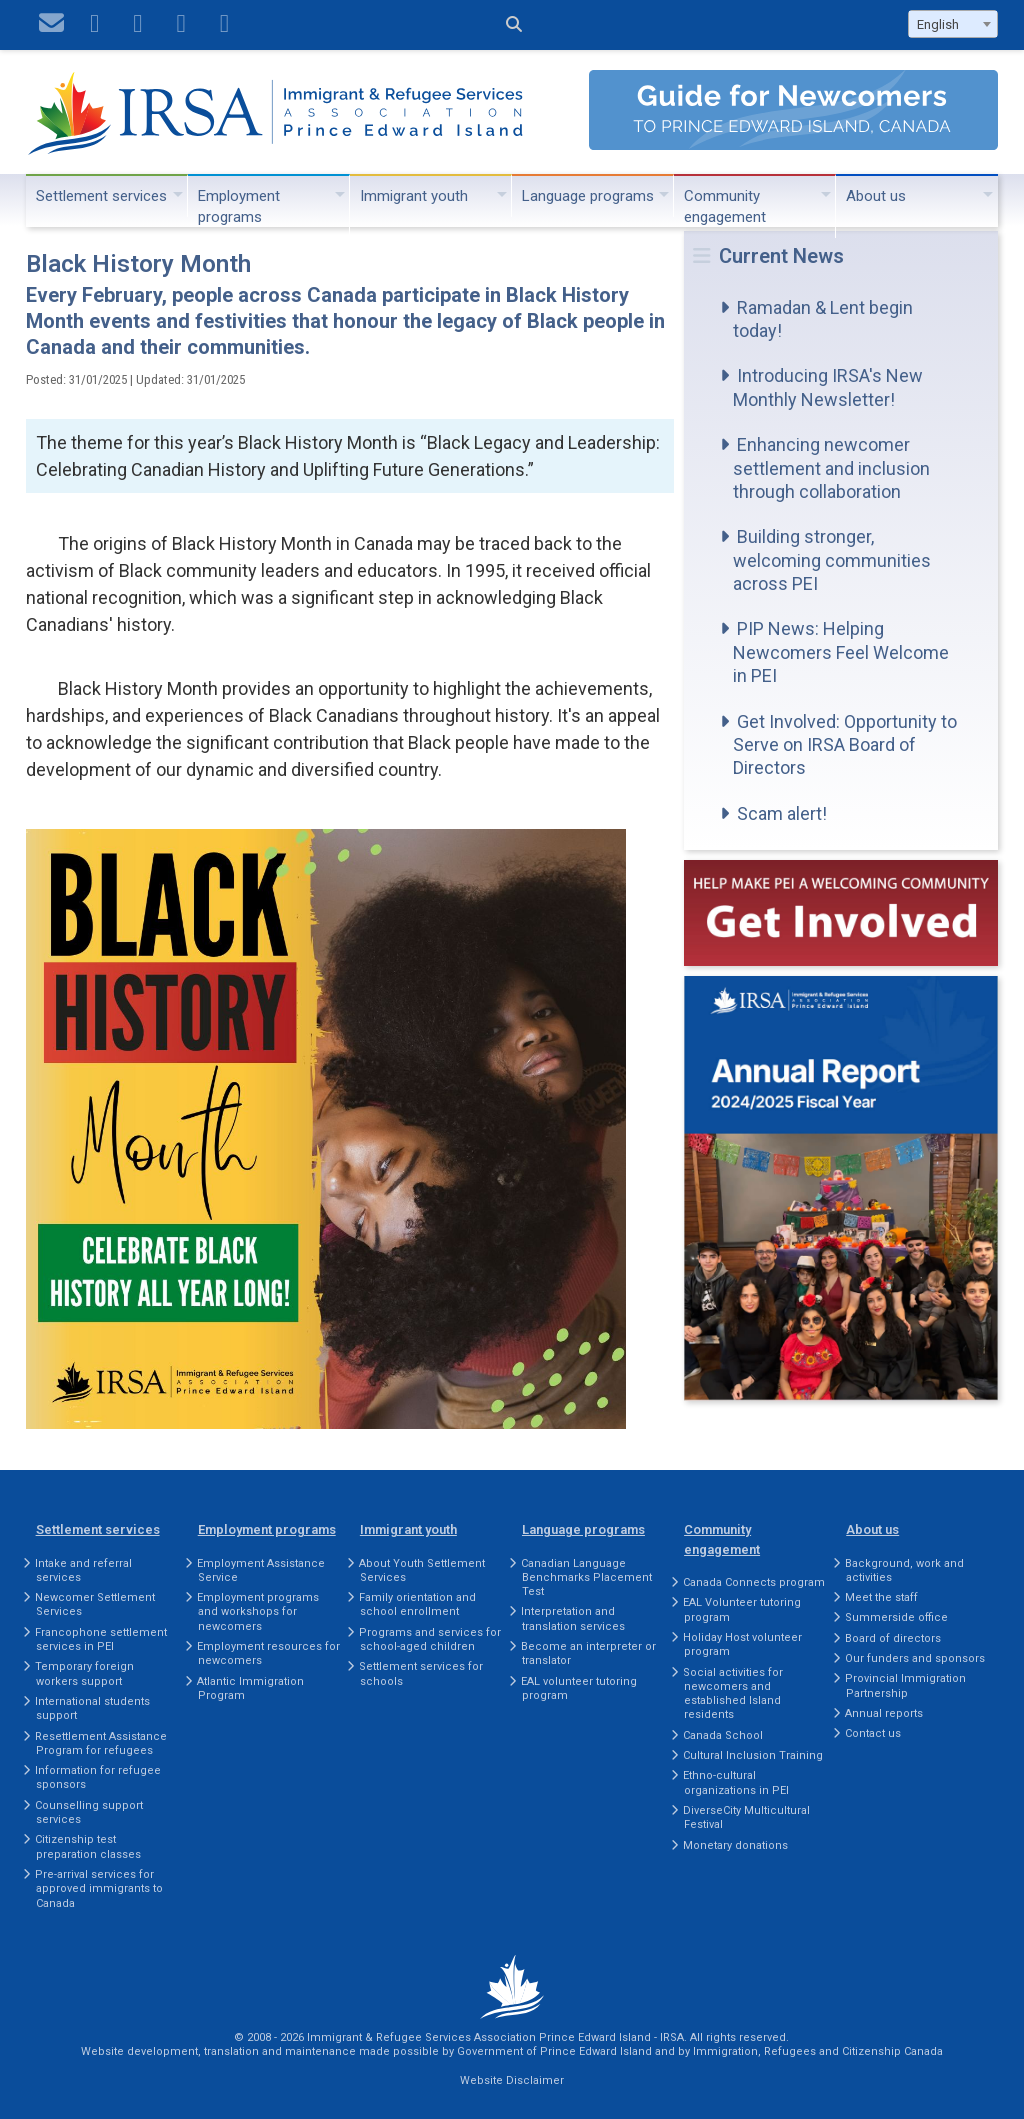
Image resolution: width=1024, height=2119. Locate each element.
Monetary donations (735, 1845)
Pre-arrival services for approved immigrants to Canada (99, 1889)
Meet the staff (881, 1597)
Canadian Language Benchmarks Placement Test (586, 1578)
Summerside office (896, 1617)
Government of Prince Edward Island (554, 2051)
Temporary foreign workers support (84, 1673)
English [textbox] (938, 24)
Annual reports (884, 1713)
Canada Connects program (754, 1582)
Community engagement (725, 206)
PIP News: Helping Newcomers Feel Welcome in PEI (841, 652)
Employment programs (239, 206)
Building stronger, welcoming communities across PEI (832, 560)
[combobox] (953, 24)
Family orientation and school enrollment (417, 1604)
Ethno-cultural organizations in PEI (736, 1782)
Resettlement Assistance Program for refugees (101, 1743)
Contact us (873, 1733)
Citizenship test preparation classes (88, 1846)
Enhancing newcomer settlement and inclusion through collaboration (831, 468)
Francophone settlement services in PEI (101, 1639)
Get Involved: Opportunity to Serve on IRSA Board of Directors (845, 745)
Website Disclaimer (512, 2080)
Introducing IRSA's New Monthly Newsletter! (828, 387)
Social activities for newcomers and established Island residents (733, 1694)
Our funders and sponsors (915, 1658)
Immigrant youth (414, 196)
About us (876, 196)
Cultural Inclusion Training (753, 1755)
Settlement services (101, 196)
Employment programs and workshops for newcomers (258, 1612)
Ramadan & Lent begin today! (823, 319)
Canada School (723, 1735)
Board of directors (893, 1638)
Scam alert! (782, 813)
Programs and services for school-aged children (430, 1639)
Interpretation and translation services (573, 1618)
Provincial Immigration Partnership (905, 1685)
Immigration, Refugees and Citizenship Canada (818, 2051)
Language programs (588, 196)
